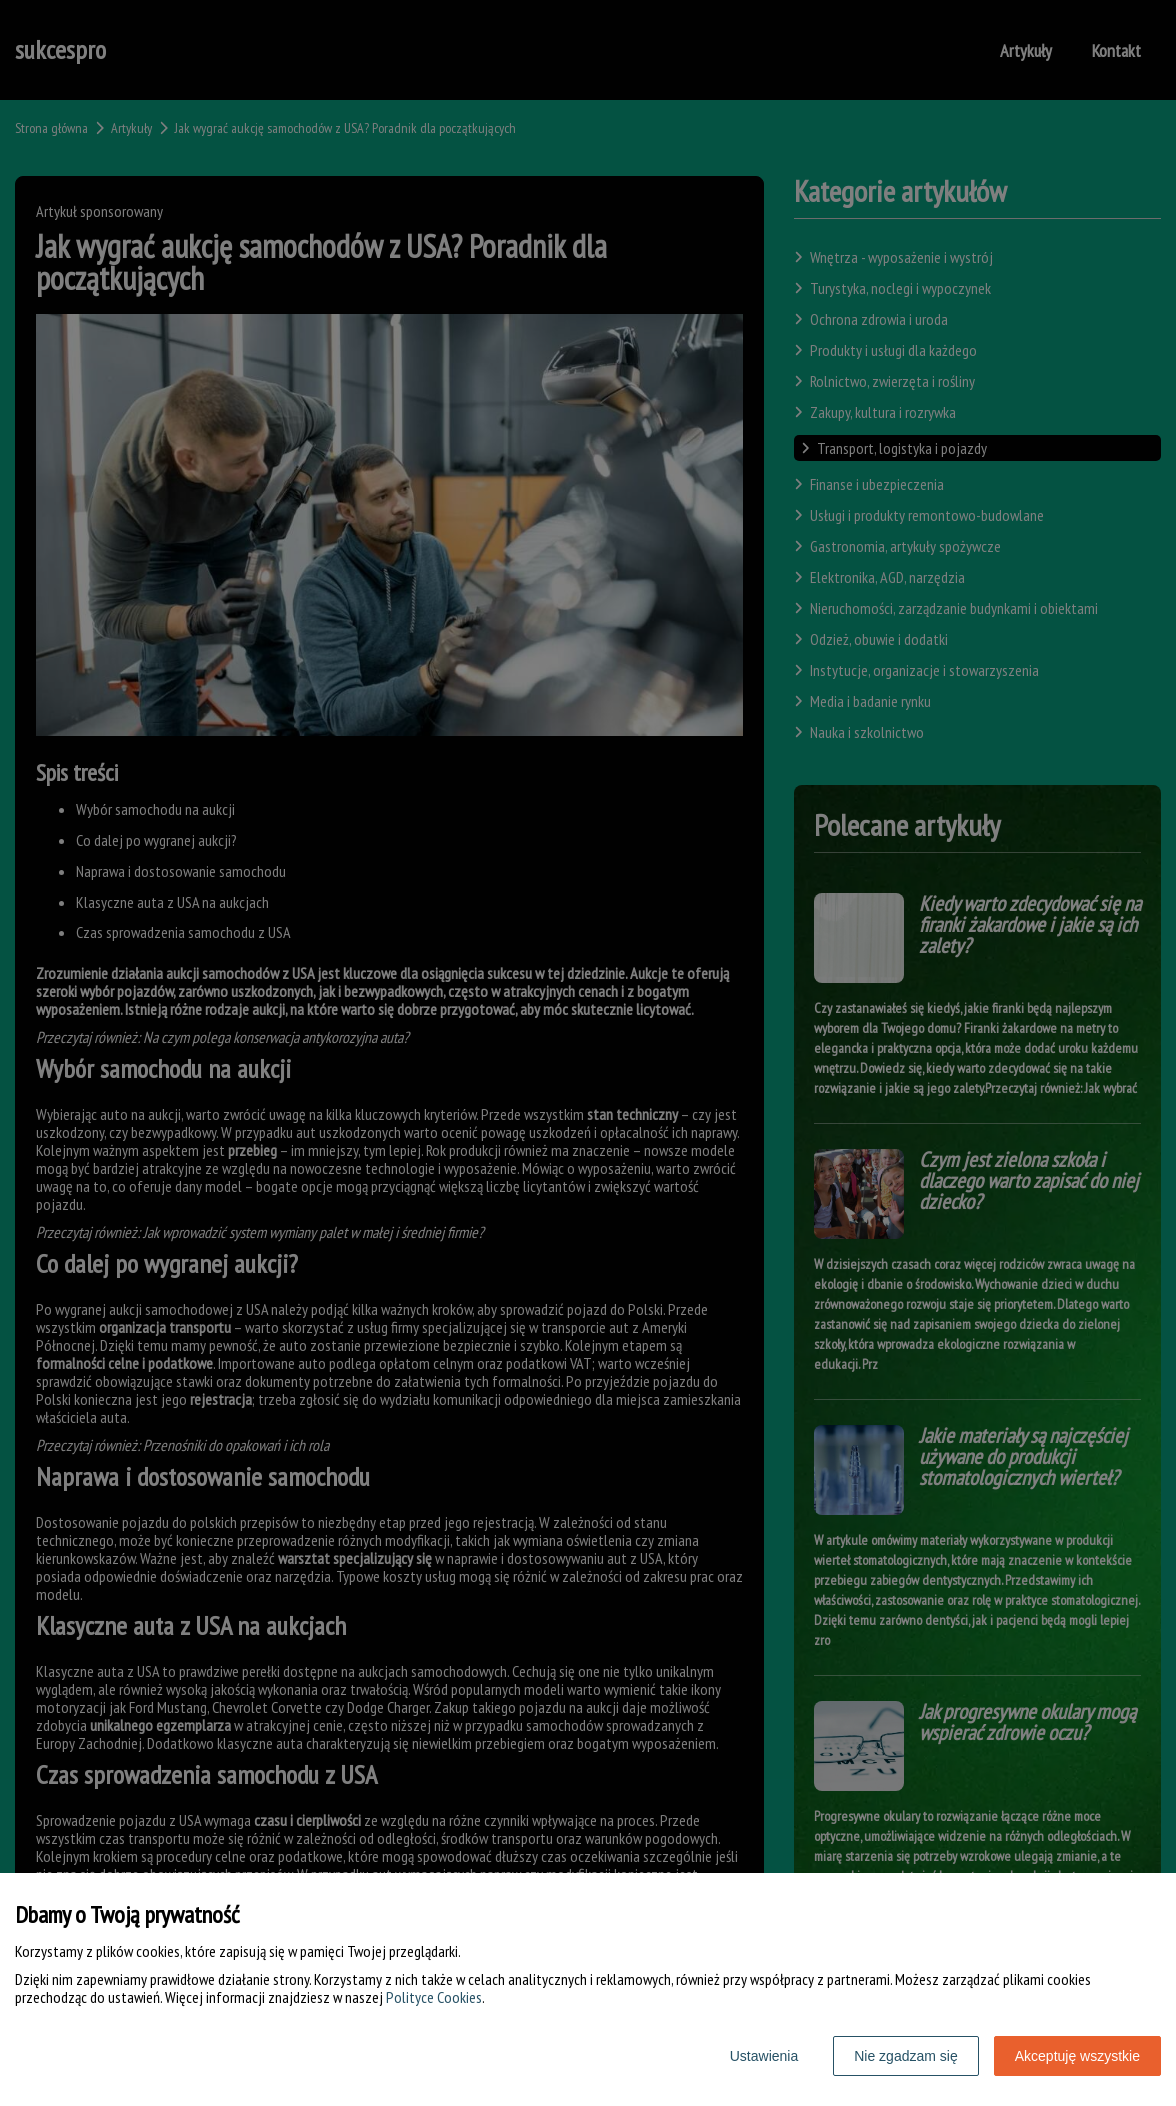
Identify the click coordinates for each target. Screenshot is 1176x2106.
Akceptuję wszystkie (1077, 2056)
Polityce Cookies (434, 1997)
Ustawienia (764, 2056)
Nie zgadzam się (906, 2056)
